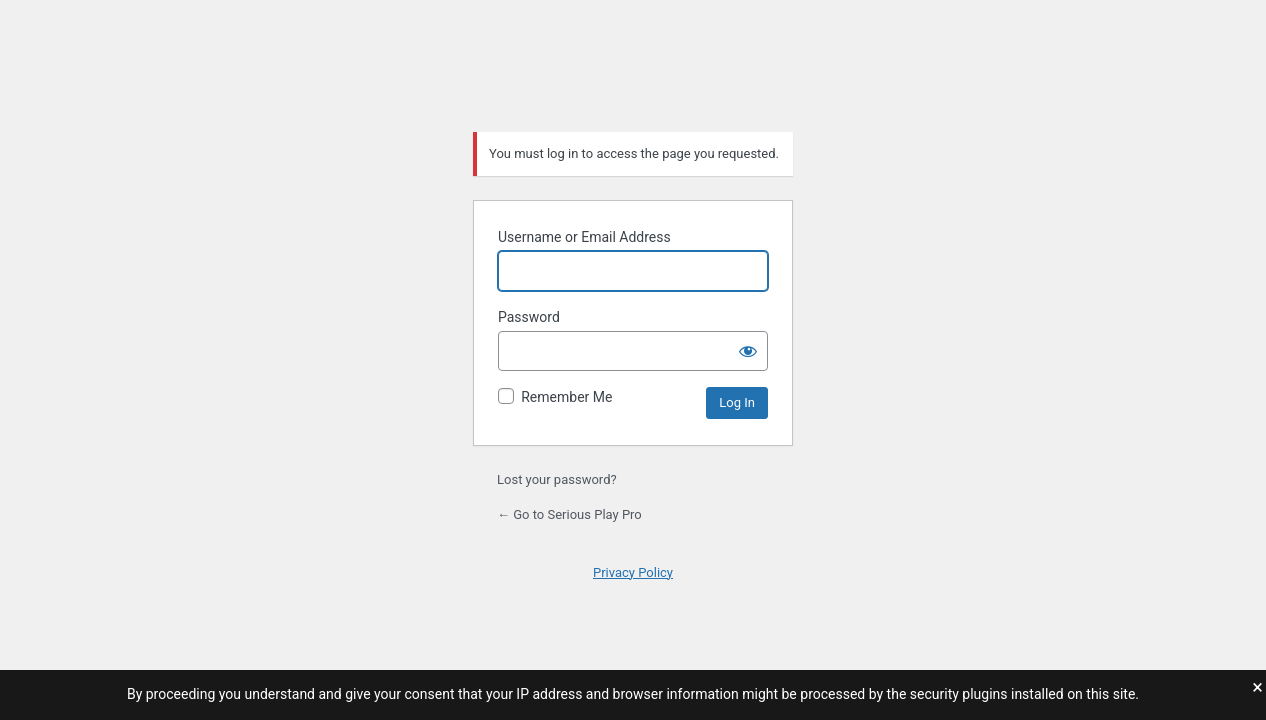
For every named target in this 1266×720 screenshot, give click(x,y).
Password (529, 317)
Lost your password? (557, 479)
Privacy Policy (633, 572)
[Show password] (748, 351)
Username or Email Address (584, 237)
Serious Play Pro (633, 64)
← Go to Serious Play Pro (569, 514)
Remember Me (566, 397)
